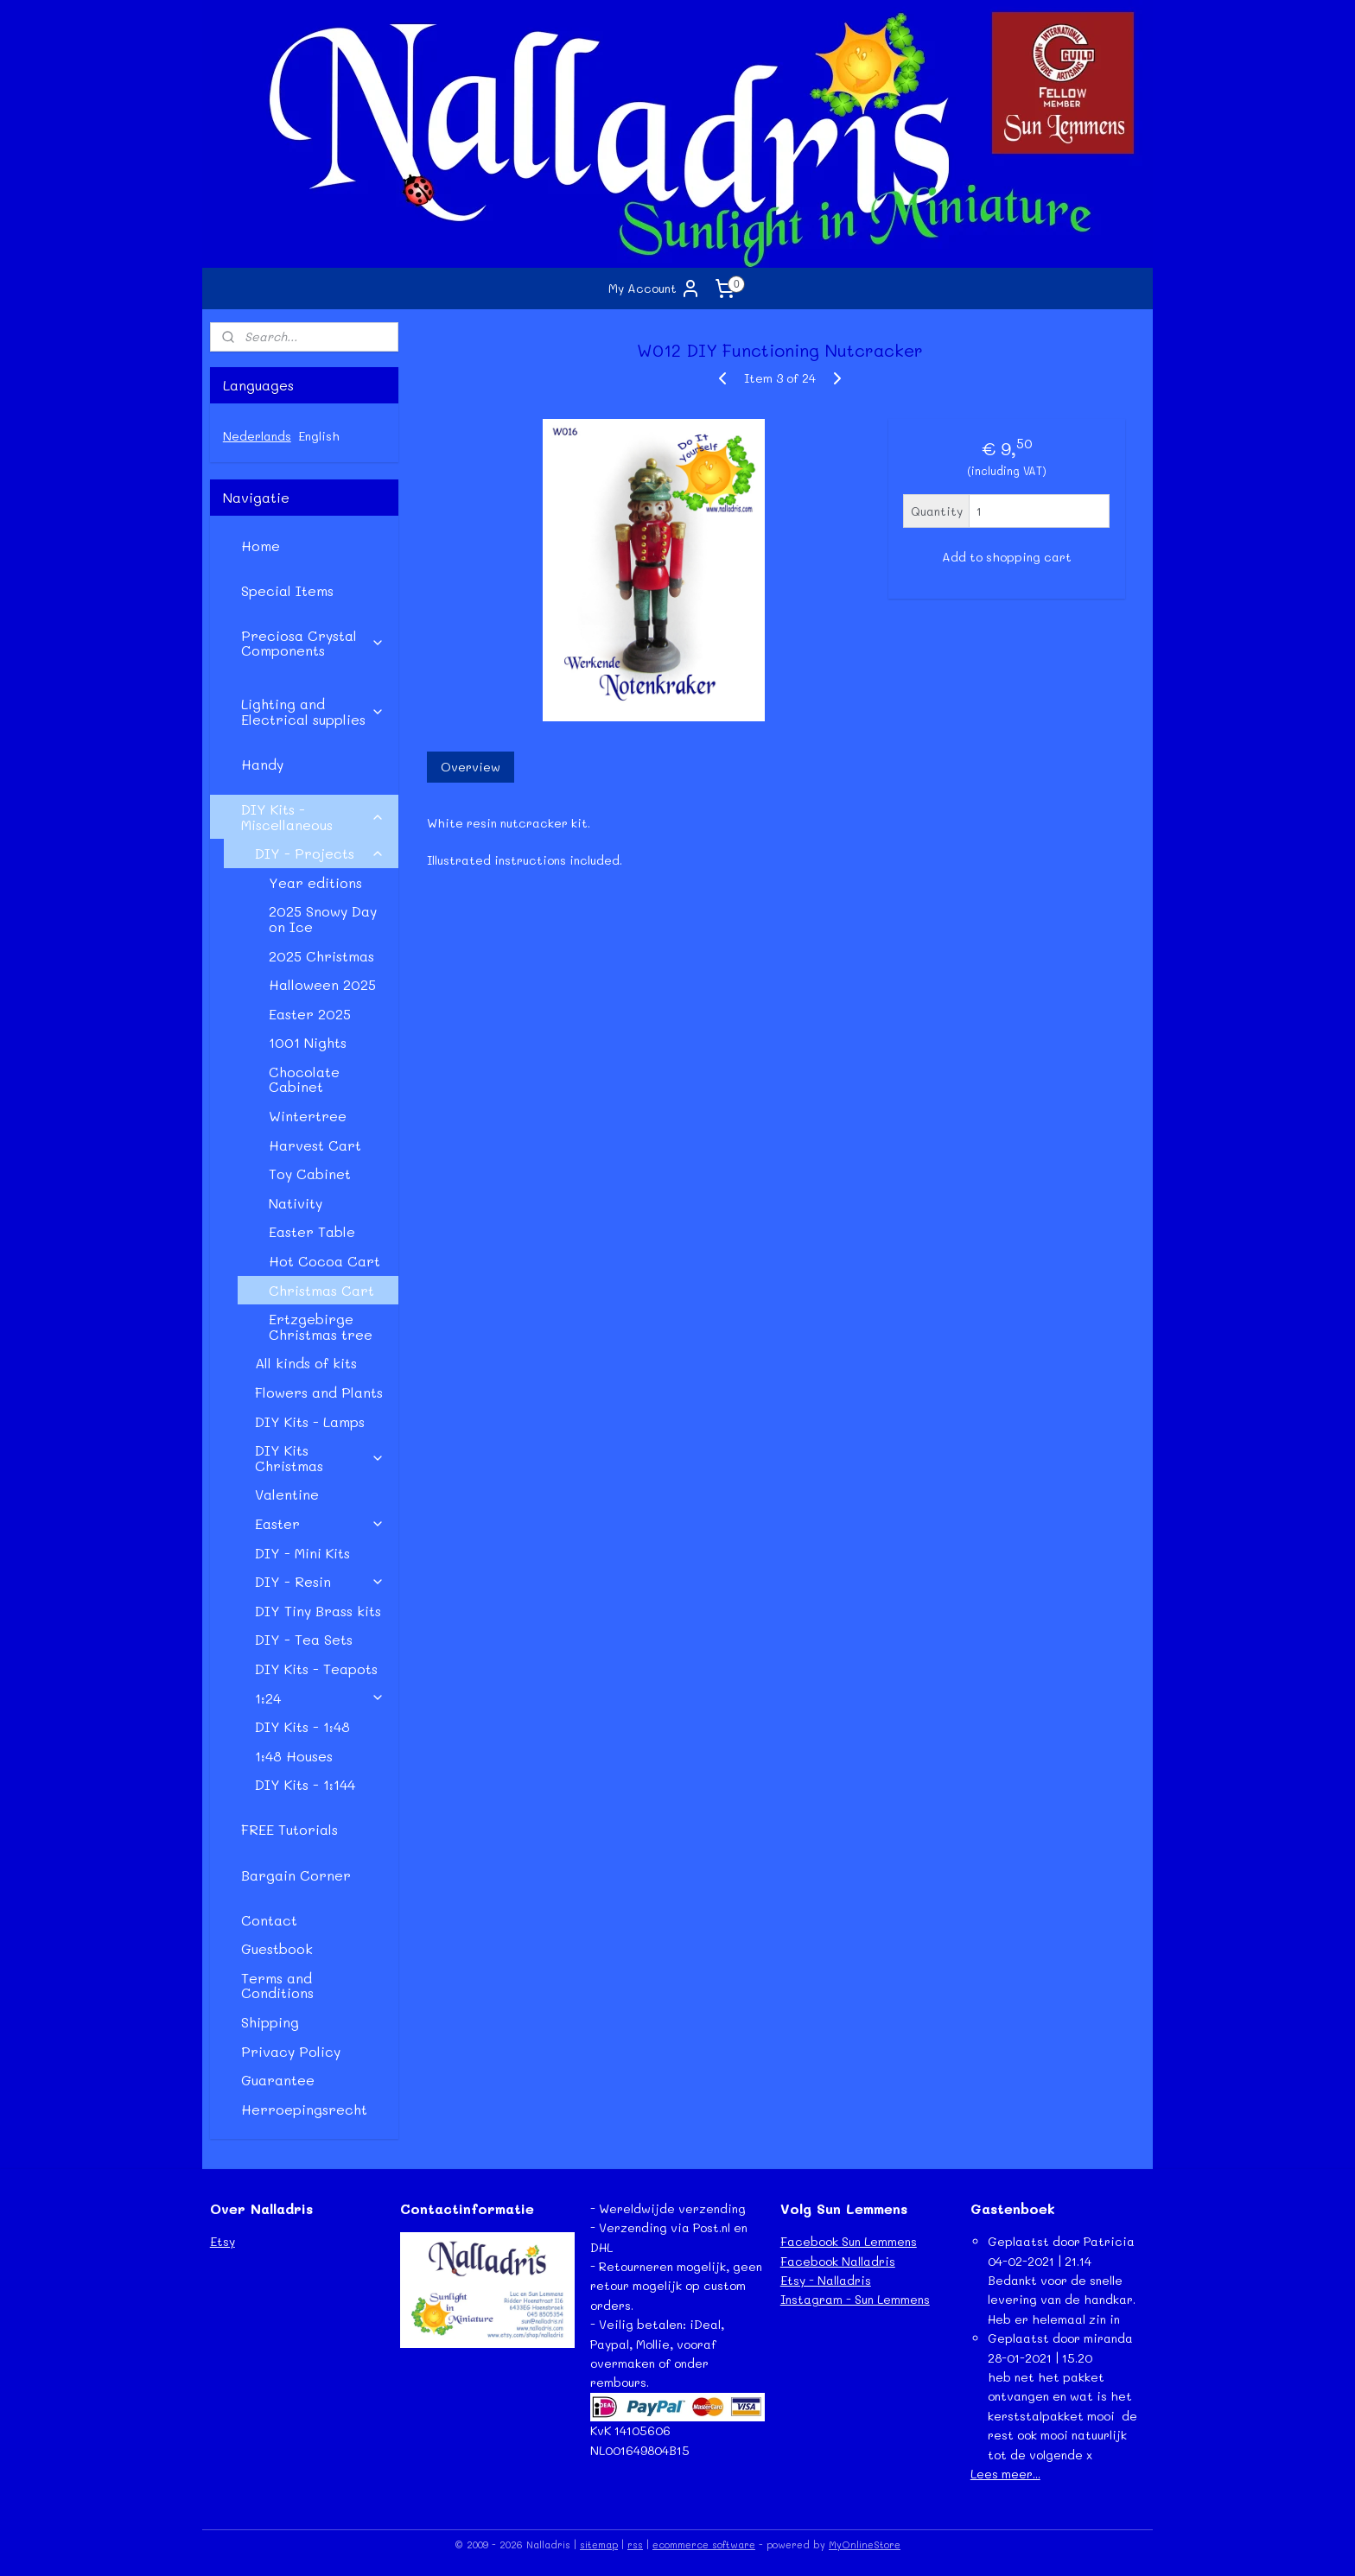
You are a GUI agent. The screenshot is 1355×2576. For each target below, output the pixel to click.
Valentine (287, 1494)
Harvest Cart (315, 1145)
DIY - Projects (320, 853)
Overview (469, 766)
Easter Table (312, 1231)
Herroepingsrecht (304, 2109)
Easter (320, 1523)
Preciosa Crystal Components (313, 643)
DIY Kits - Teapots (316, 1668)
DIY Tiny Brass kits (318, 1611)
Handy (262, 764)
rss (635, 2544)
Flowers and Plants (319, 1392)
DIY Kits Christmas (320, 1458)
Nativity (295, 1203)
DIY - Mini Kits (302, 1553)
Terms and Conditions (277, 1985)
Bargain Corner (296, 1875)
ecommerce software (703, 2544)
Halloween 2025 (322, 984)
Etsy (222, 2241)
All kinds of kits (306, 1363)
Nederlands (257, 436)
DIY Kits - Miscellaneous (313, 817)
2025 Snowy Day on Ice (323, 919)
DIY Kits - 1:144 (305, 1784)
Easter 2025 (310, 1014)
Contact (269, 1920)
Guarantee (278, 2080)
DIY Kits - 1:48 (302, 1726)
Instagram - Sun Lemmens (855, 2299)
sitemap (599, 2544)
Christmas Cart (321, 1290)
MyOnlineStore (864, 2544)
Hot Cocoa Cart (324, 1261)
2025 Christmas (321, 956)
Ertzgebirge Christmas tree (320, 1326)
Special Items (287, 590)
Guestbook (277, 1948)
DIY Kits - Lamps (310, 1421)
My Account (654, 288)
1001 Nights (308, 1042)
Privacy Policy (290, 2051)
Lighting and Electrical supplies (313, 711)
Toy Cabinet (310, 1173)
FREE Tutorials (289, 1829)
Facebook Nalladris (837, 2261)
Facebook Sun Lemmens (848, 2241)
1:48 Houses (294, 1756)
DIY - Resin (320, 1581)
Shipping (270, 2022)
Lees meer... (1005, 2473)
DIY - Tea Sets (304, 1639)
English (319, 436)
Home (260, 545)
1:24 (320, 1698)
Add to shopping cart (1006, 557)
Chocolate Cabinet (304, 1079)
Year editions (315, 882)
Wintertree (308, 1116)
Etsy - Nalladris (825, 2280)
